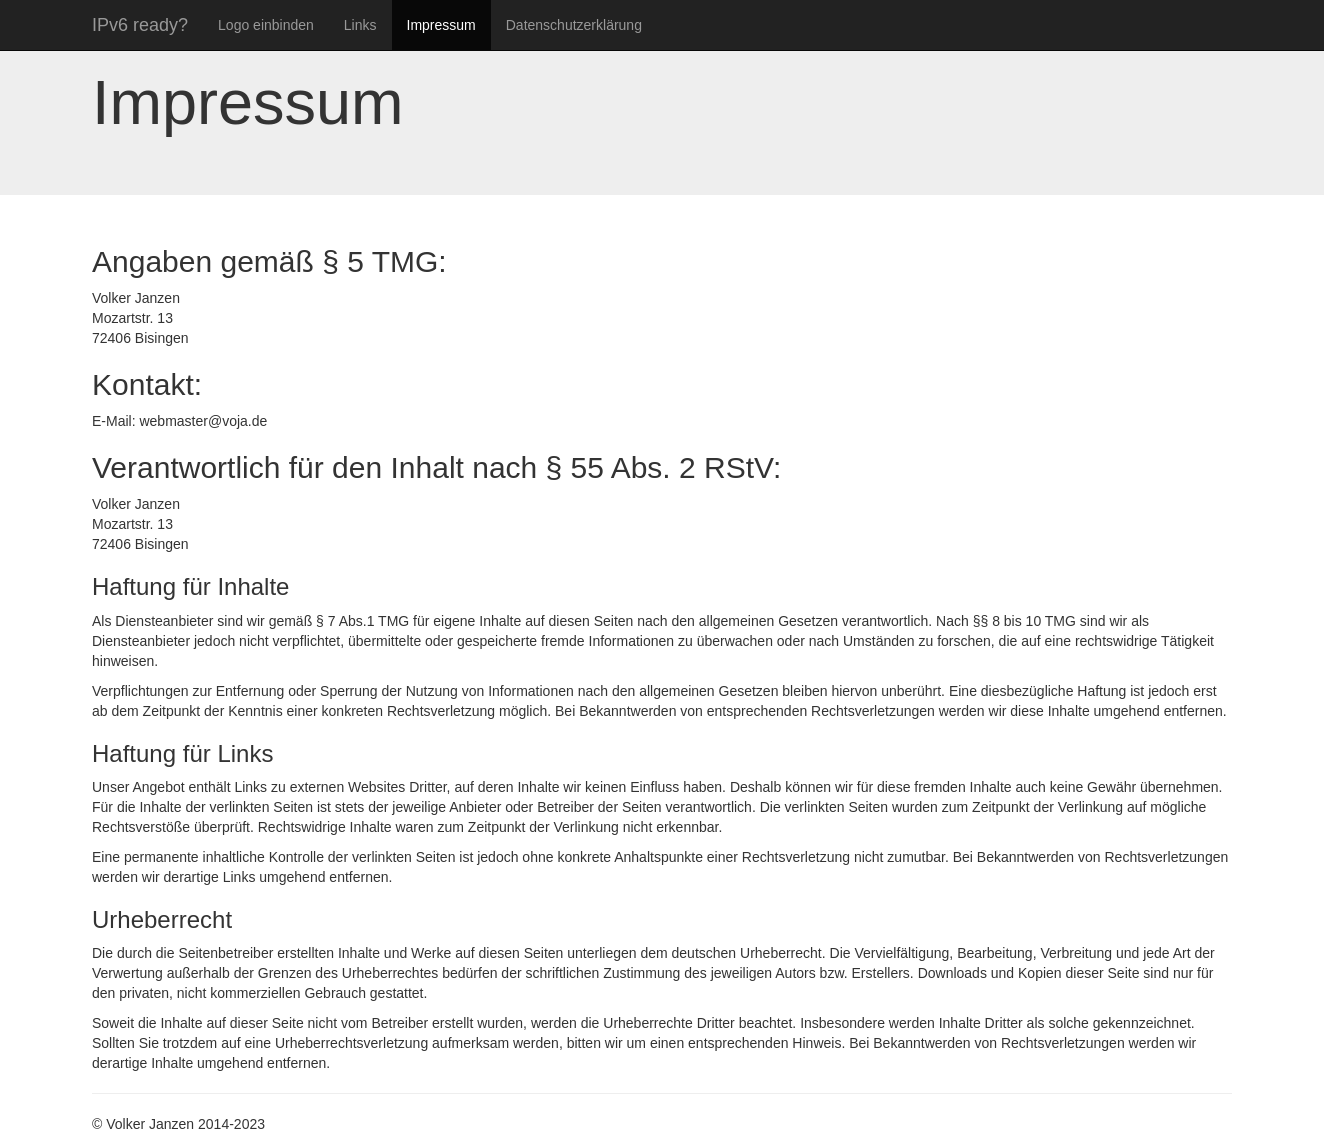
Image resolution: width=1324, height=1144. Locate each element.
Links (360, 25)
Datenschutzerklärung (574, 25)
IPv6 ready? (140, 25)
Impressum (441, 25)
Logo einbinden (266, 25)
